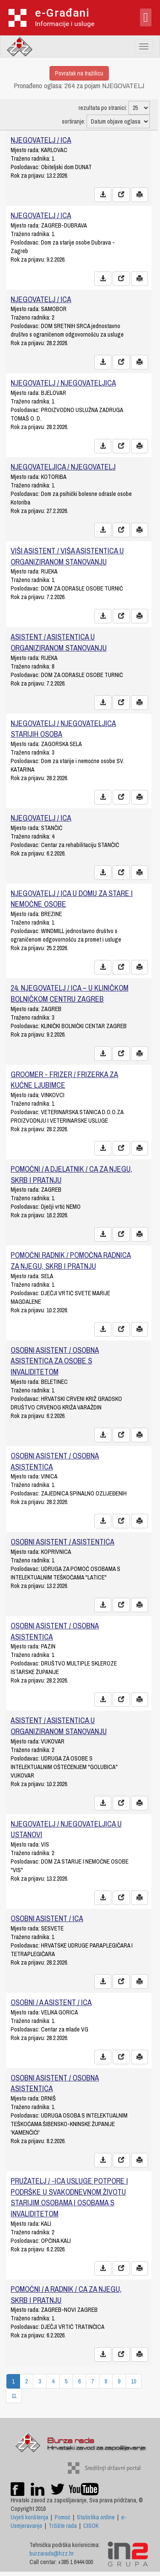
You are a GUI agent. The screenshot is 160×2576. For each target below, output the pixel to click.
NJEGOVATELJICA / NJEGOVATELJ (63, 466)
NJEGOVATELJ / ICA (41, 140)
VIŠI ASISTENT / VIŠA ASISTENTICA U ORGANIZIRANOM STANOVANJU (67, 556)
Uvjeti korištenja (29, 2517)
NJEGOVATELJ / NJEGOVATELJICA (63, 382)
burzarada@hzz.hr (51, 2553)
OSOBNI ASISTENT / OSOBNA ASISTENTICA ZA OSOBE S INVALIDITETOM (55, 1361)
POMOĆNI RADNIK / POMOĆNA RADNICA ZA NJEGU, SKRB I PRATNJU (71, 1260)
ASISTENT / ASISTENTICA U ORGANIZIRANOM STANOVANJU (59, 642)
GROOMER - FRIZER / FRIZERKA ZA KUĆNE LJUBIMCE (64, 1080)
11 (14, 2396)
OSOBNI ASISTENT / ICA (47, 1918)
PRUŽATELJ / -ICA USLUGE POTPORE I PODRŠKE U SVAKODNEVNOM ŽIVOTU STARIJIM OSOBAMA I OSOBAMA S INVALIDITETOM (69, 2197)
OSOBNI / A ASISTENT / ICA (51, 2002)
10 (133, 2381)
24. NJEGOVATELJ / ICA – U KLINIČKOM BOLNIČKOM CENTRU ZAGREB (69, 993)
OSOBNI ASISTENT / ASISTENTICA (62, 1541)
